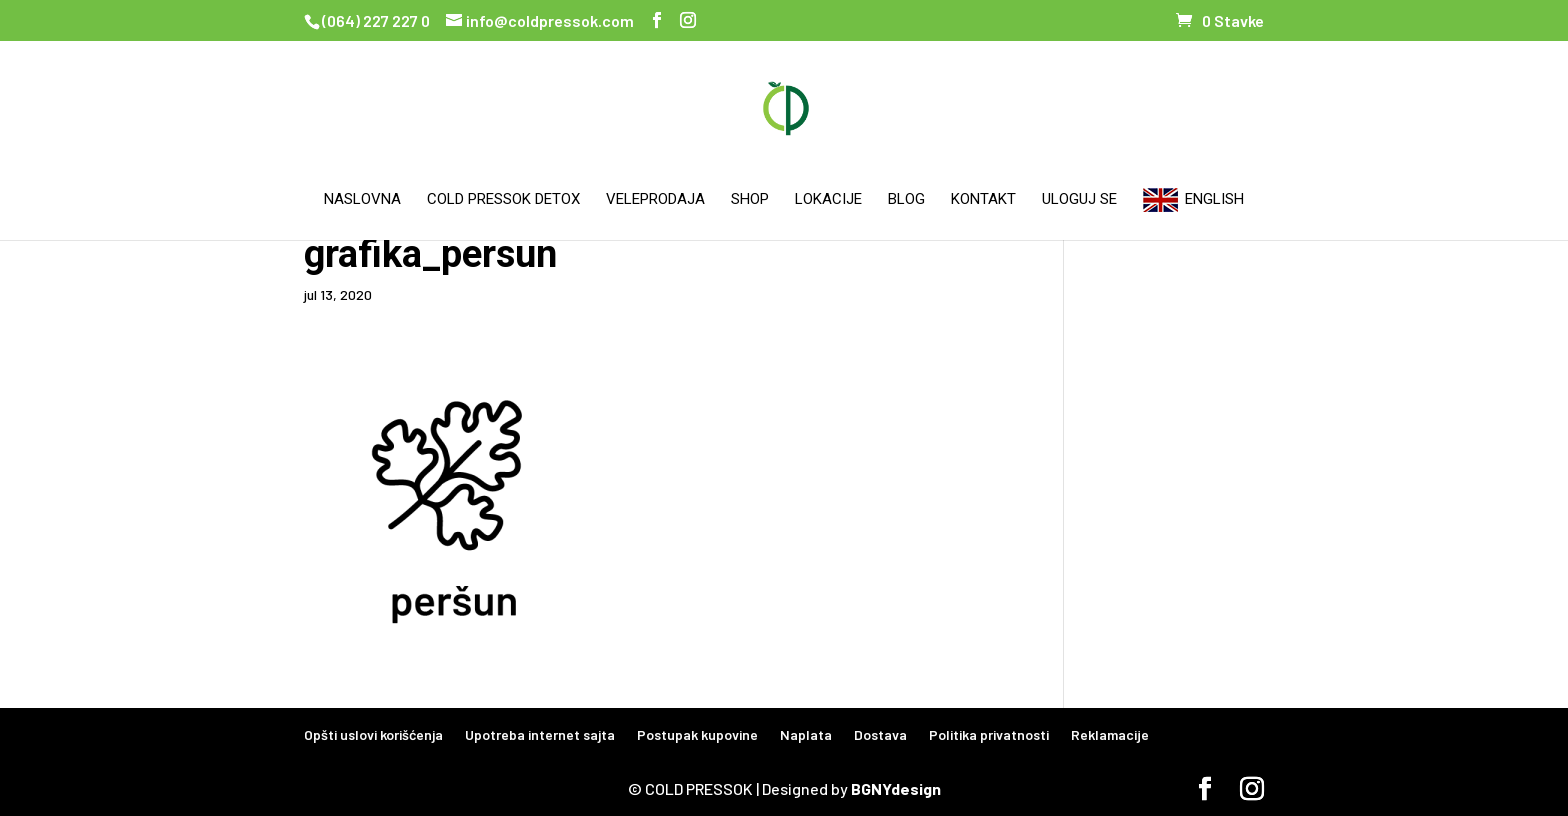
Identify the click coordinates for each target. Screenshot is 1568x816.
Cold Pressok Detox (503, 200)
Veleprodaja (655, 200)
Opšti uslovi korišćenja (373, 734)
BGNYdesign (896, 788)
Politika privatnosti (989, 734)
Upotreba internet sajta (540, 734)
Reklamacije (1110, 734)
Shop (750, 200)
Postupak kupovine (697, 734)
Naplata (806, 734)
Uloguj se (1079, 200)
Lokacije (828, 200)
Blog (906, 200)
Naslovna (362, 200)
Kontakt (983, 200)
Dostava (880, 734)
